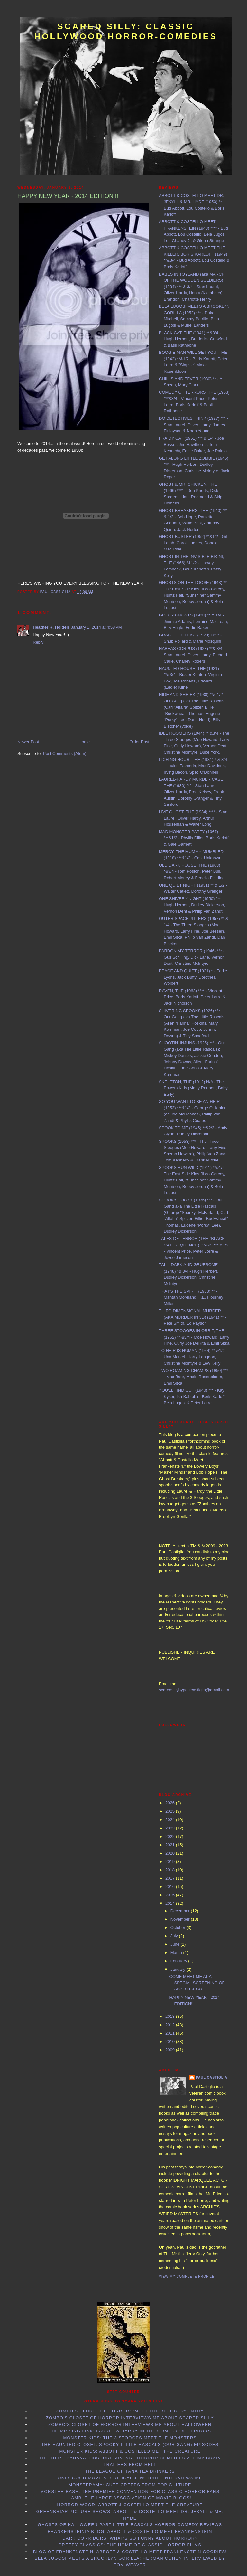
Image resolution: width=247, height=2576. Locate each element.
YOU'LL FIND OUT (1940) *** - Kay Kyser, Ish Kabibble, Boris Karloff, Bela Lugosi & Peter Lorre (192, 1396)
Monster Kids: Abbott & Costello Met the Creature (129, 2451)
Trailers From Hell (130, 2464)
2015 (170, 1895)
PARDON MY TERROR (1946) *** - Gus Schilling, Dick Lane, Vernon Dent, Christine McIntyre (191, 957)
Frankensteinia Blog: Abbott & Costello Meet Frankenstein (130, 2531)
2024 (170, 1819)
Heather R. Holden (51, 627)
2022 (170, 1836)
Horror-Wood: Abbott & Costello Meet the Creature (130, 2504)
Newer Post (28, 741)
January (178, 1969)
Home (84, 741)
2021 (170, 1844)
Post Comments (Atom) (65, 753)
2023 (170, 1828)
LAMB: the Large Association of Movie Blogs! (130, 2498)
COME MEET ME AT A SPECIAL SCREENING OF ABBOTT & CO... (196, 1982)
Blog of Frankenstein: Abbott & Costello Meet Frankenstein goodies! (130, 2551)
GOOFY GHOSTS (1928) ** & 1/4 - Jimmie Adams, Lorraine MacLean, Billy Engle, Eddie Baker (193, 621)
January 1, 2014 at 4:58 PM (96, 627)
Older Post (139, 741)
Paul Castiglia (211, 2077)
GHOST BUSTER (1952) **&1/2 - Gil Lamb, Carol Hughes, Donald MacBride (193, 542)
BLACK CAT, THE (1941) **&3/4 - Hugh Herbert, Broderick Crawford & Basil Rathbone (193, 339)
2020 (170, 1853)
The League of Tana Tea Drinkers (130, 2471)
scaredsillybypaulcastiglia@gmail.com (194, 1690)
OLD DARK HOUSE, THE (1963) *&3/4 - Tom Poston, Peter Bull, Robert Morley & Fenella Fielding (191, 871)
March (176, 1952)
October (178, 1927)
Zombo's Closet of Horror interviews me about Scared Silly (130, 2417)
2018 (170, 1869)
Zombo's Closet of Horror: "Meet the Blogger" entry (130, 2411)
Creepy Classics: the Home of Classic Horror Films (130, 2545)
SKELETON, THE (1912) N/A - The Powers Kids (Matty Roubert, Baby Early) (193, 1088)
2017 (170, 1878)
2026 (170, 1802)
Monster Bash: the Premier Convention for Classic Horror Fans (129, 2491)
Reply (38, 642)
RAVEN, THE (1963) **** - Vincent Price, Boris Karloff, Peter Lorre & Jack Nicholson (192, 997)
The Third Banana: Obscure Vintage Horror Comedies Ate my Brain (130, 2458)
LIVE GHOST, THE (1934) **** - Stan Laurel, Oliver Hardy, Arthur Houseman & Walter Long (193, 818)
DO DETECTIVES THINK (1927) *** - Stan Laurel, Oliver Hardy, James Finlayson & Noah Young (193, 424)
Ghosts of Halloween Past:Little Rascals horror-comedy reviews (130, 2524)
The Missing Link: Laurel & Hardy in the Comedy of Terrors (130, 2431)
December (180, 1910)
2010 (170, 2041)
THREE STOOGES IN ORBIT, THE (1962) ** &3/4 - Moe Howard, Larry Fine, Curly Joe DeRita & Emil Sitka (194, 1337)
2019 (170, 1861)
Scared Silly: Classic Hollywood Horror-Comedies (125, 31)
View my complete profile (187, 2276)
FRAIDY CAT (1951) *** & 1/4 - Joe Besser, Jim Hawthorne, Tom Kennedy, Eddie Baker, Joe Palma (193, 444)
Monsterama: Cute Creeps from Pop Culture (130, 2484)
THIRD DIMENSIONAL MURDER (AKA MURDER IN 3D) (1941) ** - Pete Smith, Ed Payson (192, 1317)
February (179, 1961)
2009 (170, 2049)
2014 (170, 1903)
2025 (170, 1811)
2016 (170, 1886)
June (175, 1944)
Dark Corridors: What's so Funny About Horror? (129, 2538)
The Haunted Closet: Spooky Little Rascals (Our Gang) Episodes (130, 2444)
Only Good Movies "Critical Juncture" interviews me (130, 2478)
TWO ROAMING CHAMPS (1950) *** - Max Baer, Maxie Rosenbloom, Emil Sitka (193, 1377)
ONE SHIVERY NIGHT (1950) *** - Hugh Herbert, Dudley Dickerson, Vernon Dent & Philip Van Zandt (192, 905)
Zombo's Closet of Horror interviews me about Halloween (130, 2424)
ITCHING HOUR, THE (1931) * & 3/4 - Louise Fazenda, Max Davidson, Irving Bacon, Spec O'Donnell (193, 766)
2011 (170, 2033)
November (180, 1919)
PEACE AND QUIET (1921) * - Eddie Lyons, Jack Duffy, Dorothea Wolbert (193, 977)
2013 (170, 2016)
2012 (170, 2024)
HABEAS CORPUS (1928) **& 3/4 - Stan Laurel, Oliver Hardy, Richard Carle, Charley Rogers (193, 654)
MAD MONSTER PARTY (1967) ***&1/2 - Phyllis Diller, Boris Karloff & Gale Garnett (193, 838)
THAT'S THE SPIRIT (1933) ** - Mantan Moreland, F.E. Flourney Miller (191, 1297)
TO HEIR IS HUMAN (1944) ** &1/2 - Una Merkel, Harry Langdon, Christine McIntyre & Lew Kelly (193, 1357)
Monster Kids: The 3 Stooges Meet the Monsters (130, 2437)
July (174, 1935)
